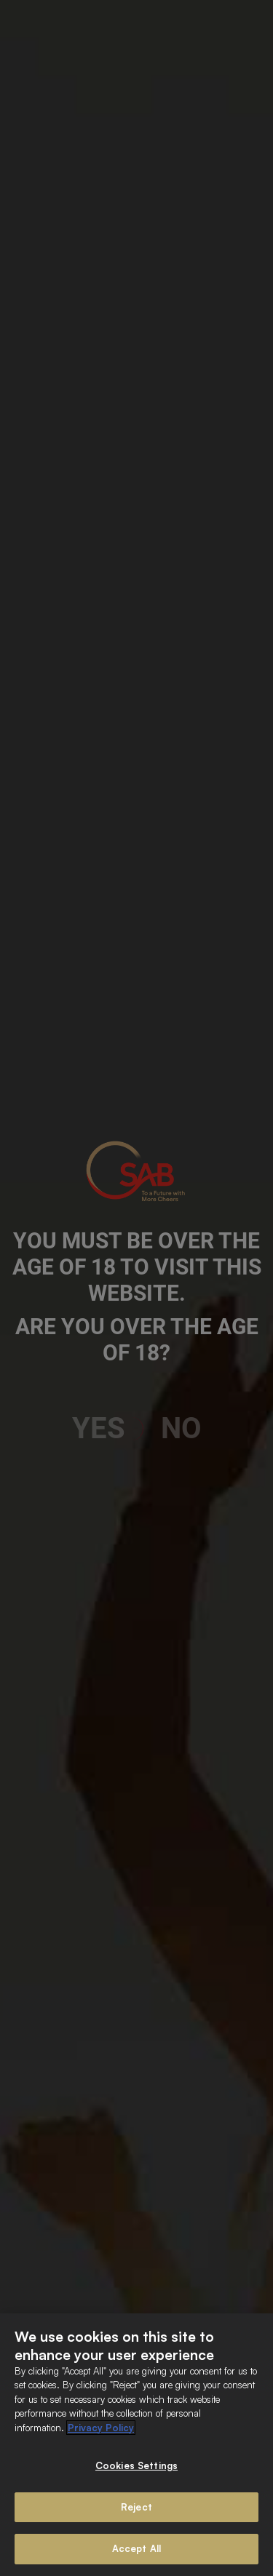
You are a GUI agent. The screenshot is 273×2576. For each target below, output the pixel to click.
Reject (136, 2507)
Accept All (136, 2548)
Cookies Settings (136, 2465)
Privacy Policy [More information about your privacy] (101, 2427)
